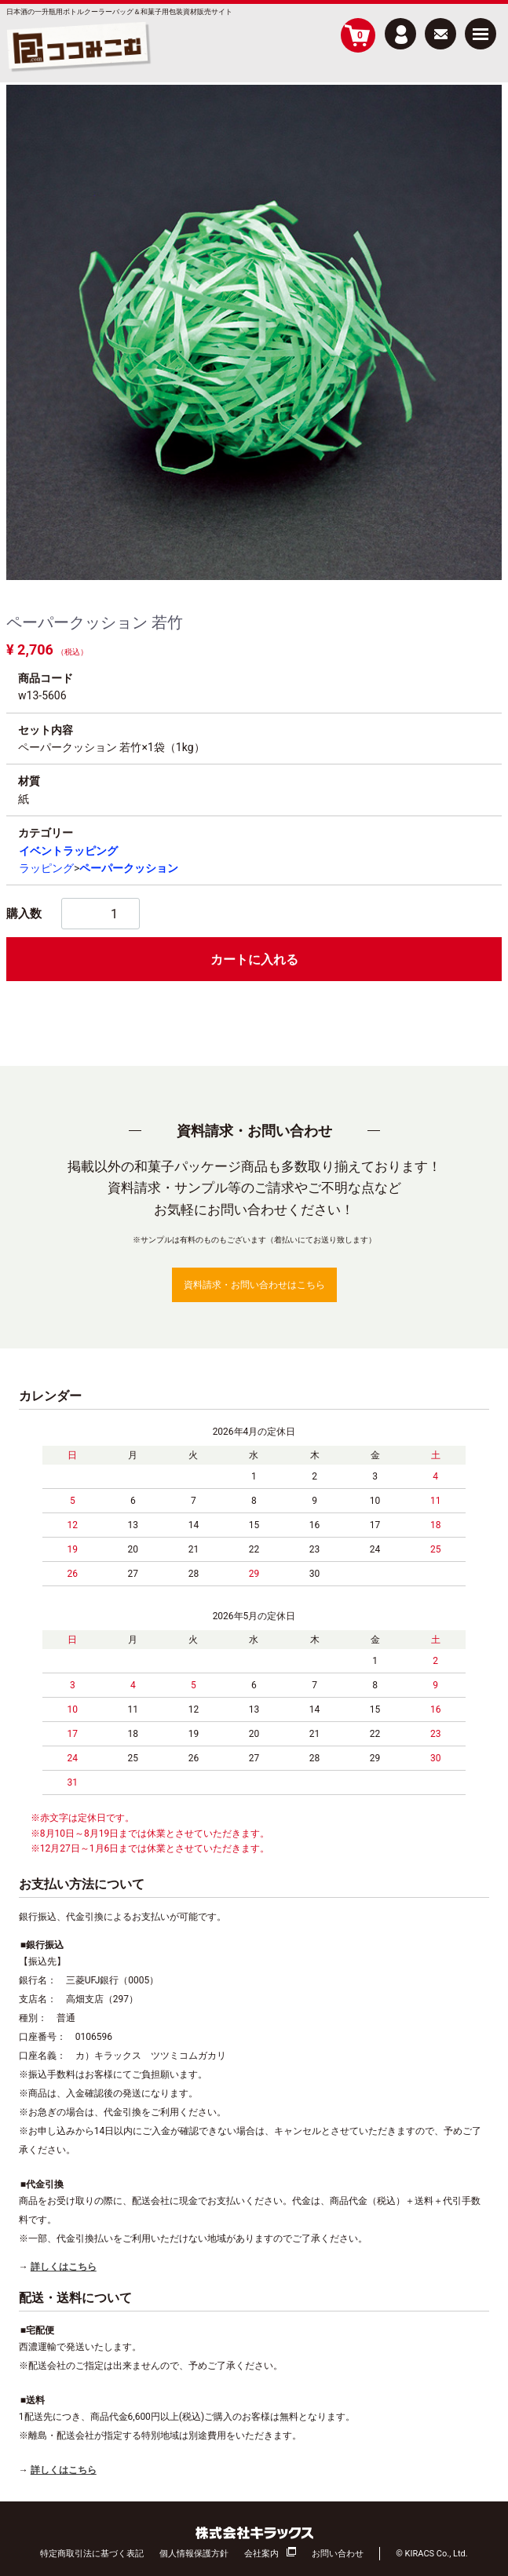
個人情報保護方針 (193, 2554)
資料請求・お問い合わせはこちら (254, 1284)
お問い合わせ (338, 2554)
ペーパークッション (128, 868)
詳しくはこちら (64, 2266)
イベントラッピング (68, 851)
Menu (480, 27)
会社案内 (261, 2554)
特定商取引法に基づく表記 (92, 2554)
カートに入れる (254, 959)
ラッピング (46, 868)
